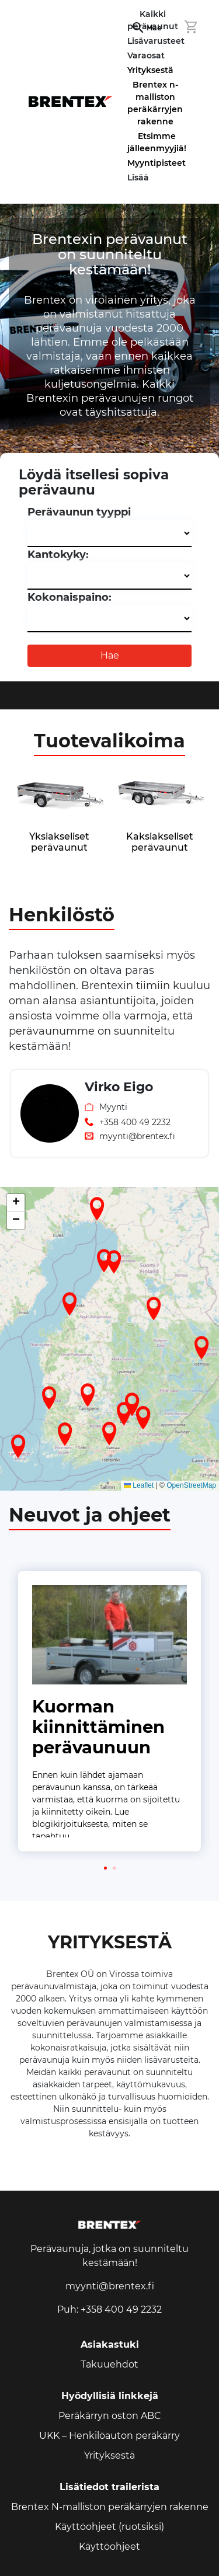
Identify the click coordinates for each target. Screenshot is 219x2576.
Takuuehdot (109, 2364)
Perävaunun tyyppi (79, 512)
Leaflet (139, 1485)
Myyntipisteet (156, 163)
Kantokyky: (58, 554)
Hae (109, 655)
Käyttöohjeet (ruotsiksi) (109, 2526)
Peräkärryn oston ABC (109, 2415)
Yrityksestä (150, 70)
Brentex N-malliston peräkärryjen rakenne (109, 2506)
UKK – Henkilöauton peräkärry (109, 2435)
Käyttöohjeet (109, 2546)
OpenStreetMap (191, 1485)
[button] (64, 1434)
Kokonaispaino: (69, 597)
